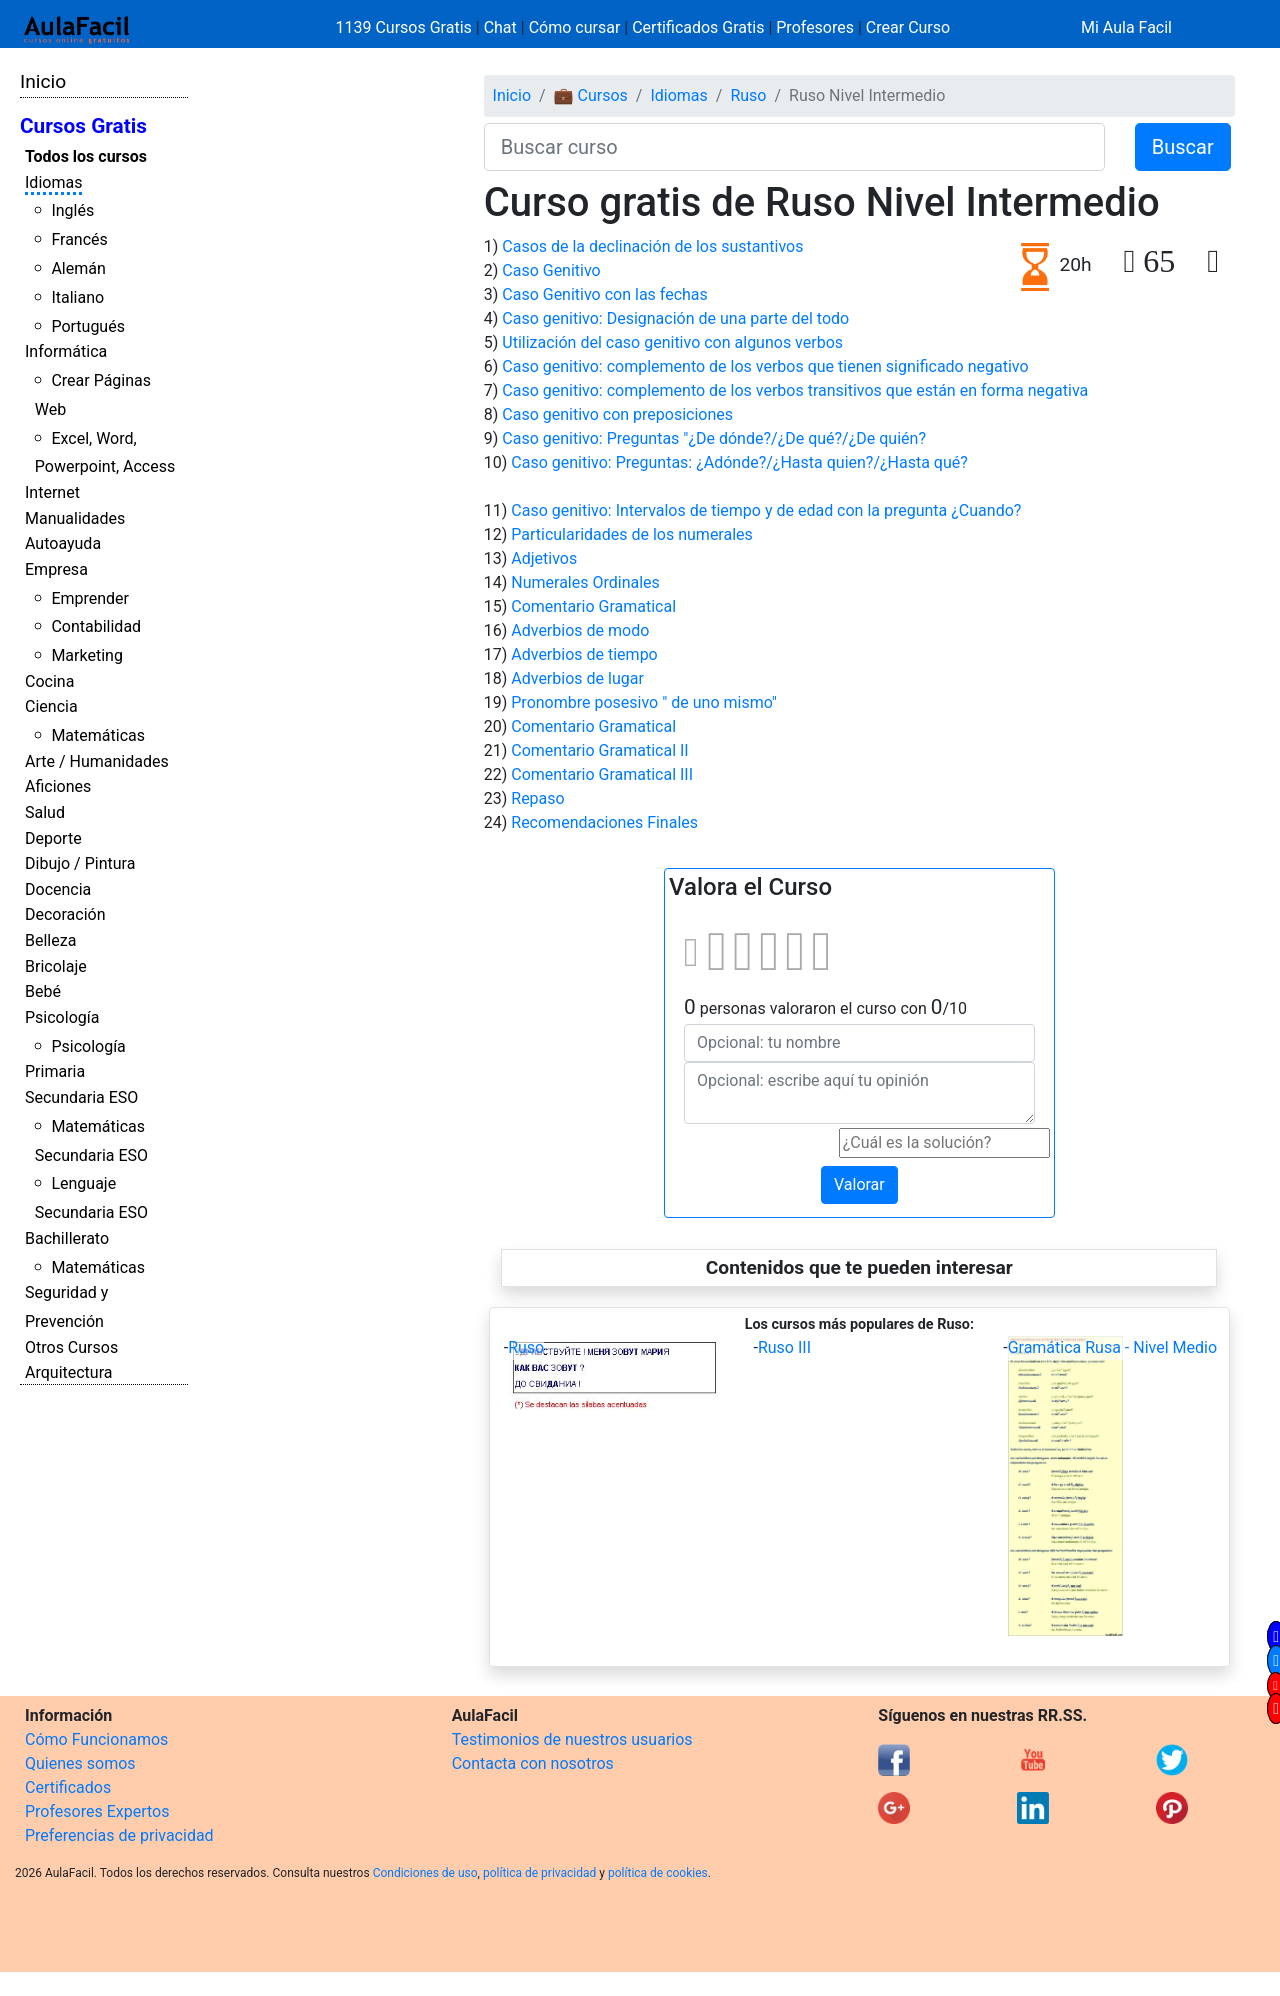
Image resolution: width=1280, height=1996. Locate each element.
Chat (500, 27)
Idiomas (53, 182)
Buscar (1183, 147)
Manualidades (75, 518)
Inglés (72, 210)
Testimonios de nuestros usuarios (572, 1739)
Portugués (88, 326)
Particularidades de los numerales (632, 534)
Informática (66, 351)
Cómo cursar (575, 27)
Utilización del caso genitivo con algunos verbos (672, 342)
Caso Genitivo (551, 270)
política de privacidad (539, 1873)
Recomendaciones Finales (604, 822)
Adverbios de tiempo (584, 654)
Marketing (86, 655)
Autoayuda (63, 543)
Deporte (53, 838)
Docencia (58, 889)
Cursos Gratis (83, 126)
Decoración (65, 914)
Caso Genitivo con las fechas (605, 294)
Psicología (62, 1017)
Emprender (90, 598)
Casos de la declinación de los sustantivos (652, 246)
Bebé (43, 991)
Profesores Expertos (97, 1811)
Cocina (49, 681)
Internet (52, 492)
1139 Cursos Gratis (406, 27)
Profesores (815, 27)
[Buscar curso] (794, 147)
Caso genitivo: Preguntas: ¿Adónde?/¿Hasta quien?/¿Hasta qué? (739, 462)
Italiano (77, 297)
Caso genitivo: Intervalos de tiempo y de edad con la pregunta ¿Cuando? (766, 510)
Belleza (50, 940)
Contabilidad (96, 626)
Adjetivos (544, 558)
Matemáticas (98, 735)
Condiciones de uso (425, 1873)
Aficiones (58, 786)
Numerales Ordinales (585, 582)
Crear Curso (908, 27)
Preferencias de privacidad (119, 1835)
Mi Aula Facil (1126, 27)
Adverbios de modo (580, 630)
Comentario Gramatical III (602, 774)
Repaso (537, 798)
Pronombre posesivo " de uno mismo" (644, 702)
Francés (79, 239)
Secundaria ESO (81, 1097)
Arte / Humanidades (97, 761)
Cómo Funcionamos (96, 1739)
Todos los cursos (86, 156)
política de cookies (658, 1873)
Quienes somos (80, 1763)
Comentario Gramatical (593, 606)
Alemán (78, 268)
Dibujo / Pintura (80, 863)
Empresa (56, 569)
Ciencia (51, 706)
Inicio (43, 81)
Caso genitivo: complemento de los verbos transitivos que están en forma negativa (795, 390)
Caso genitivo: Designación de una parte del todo (675, 318)
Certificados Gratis (698, 27)
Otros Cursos (71, 1347)
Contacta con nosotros (533, 1763)
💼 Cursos (591, 95)
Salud (45, 812)
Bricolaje (56, 966)
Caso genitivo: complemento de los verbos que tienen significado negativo (765, 366)
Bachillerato (67, 1238)
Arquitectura (68, 1372)
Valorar (859, 1184)
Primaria (55, 1071)
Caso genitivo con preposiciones (617, 414)
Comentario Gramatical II (599, 750)
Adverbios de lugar (577, 678)
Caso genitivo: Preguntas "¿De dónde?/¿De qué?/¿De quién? (714, 438)
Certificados (68, 1787)
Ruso (748, 95)
